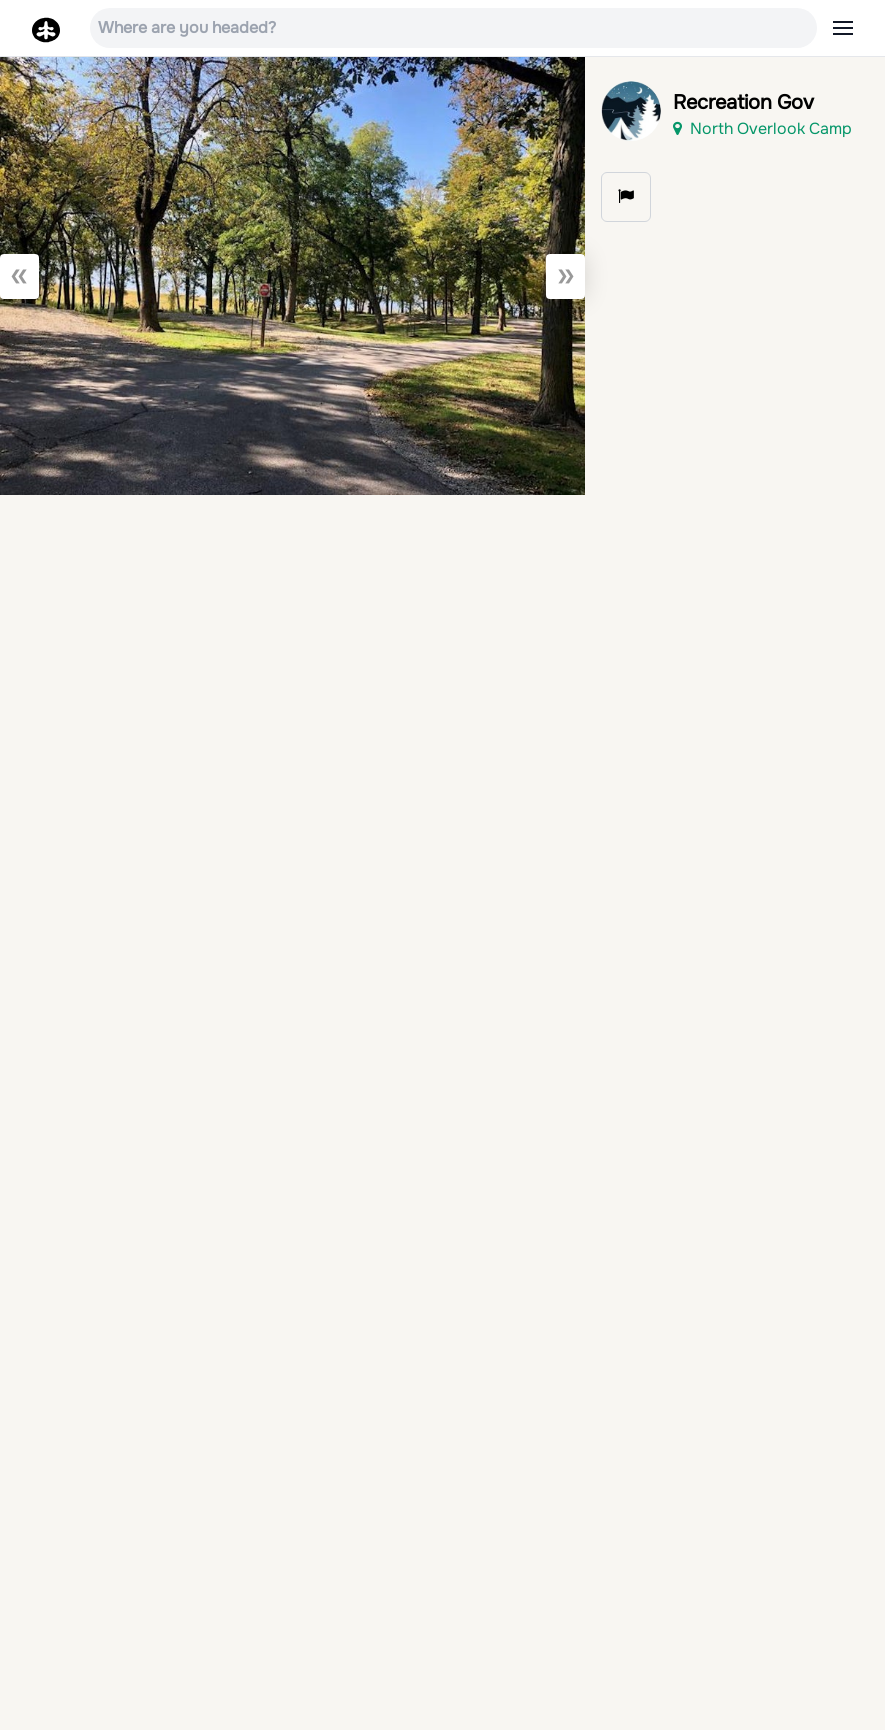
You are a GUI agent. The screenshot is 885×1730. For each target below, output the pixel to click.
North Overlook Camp (762, 128)
